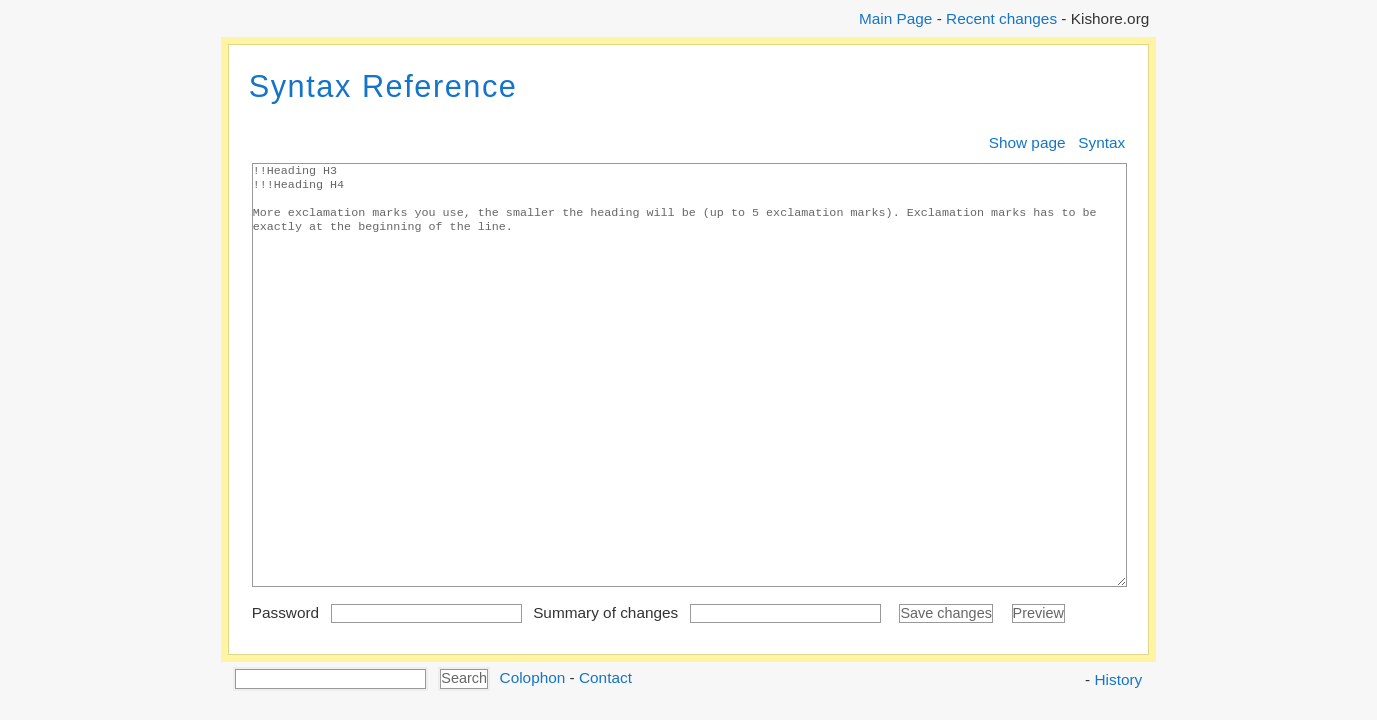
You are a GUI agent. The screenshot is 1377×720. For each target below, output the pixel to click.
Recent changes (1001, 18)
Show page (1027, 142)
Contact (605, 677)
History (1119, 679)
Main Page (895, 18)
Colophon (533, 677)
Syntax (1101, 142)
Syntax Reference (383, 86)
